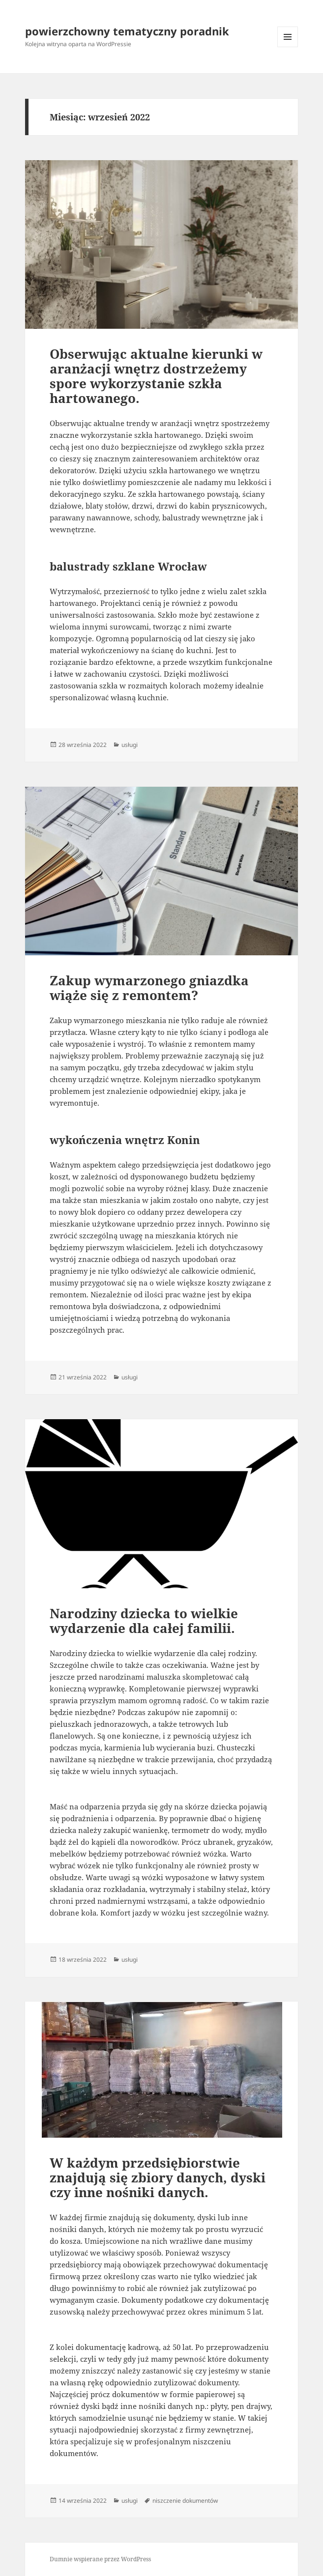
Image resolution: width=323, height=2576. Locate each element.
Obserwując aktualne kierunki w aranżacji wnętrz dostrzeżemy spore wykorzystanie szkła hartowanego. (156, 376)
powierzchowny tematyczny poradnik (127, 31)
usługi (129, 745)
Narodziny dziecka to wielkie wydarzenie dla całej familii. (144, 1620)
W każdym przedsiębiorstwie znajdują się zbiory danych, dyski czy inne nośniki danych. (157, 2177)
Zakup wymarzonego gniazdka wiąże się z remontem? (149, 988)
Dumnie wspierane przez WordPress (100, 2559)
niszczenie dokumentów (185, 2500)
